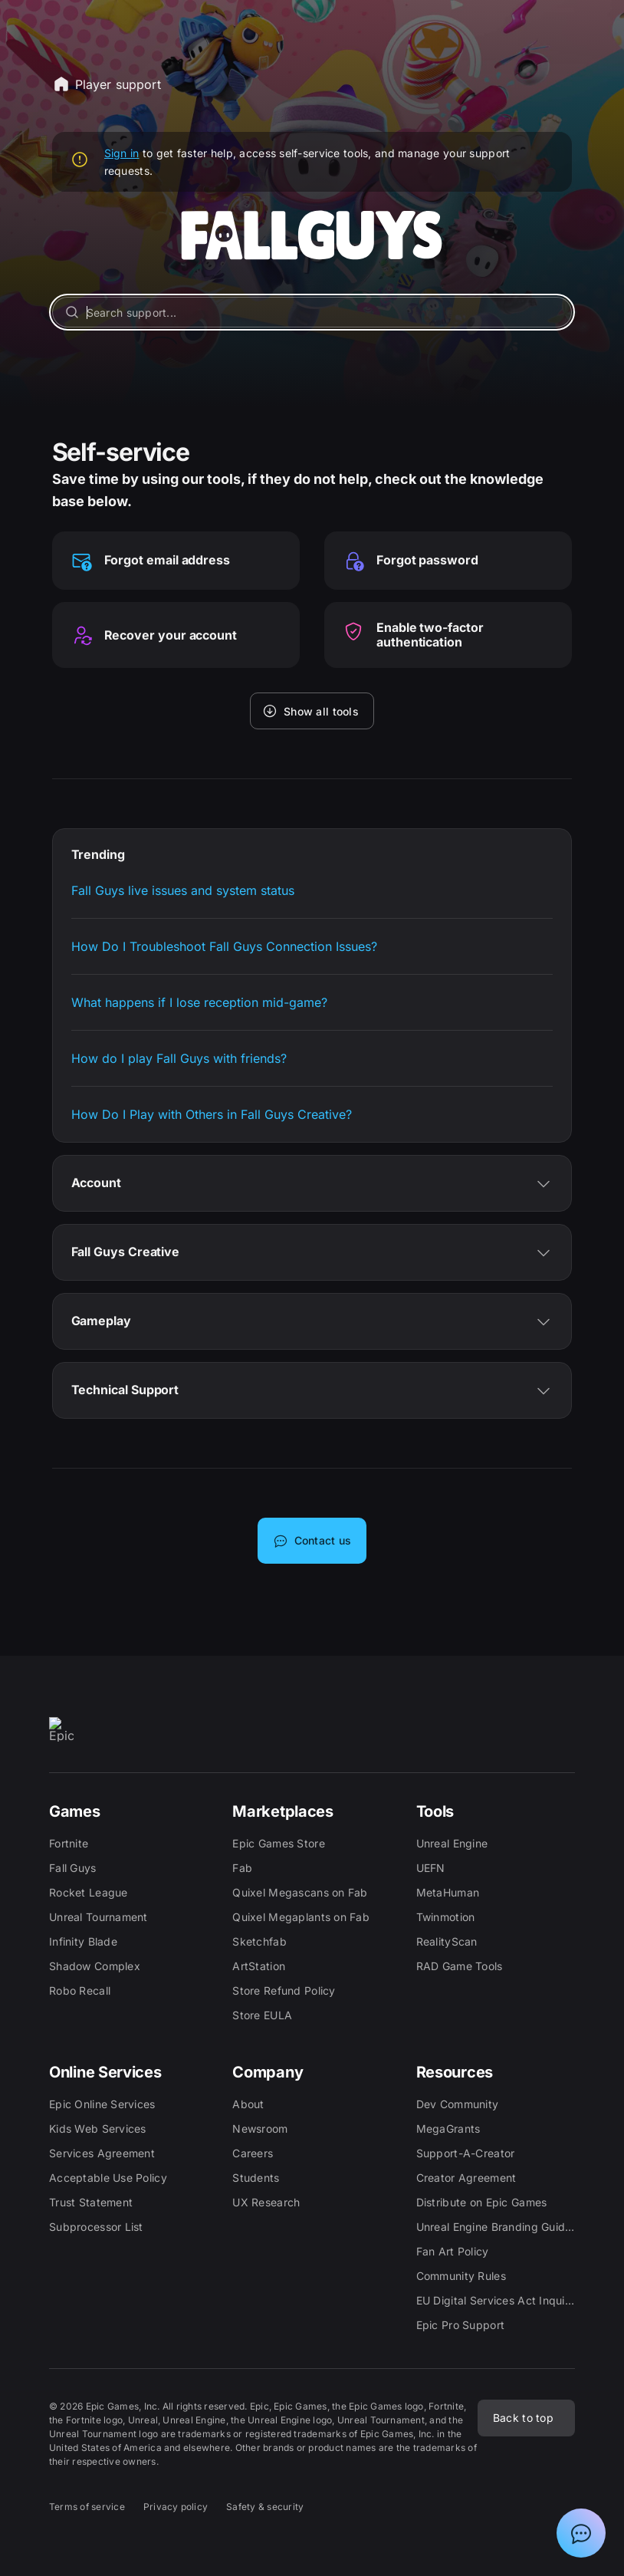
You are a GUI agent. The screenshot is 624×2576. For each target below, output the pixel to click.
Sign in (122, 153)
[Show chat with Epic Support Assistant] (581, 2533)
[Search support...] (312, 312)
